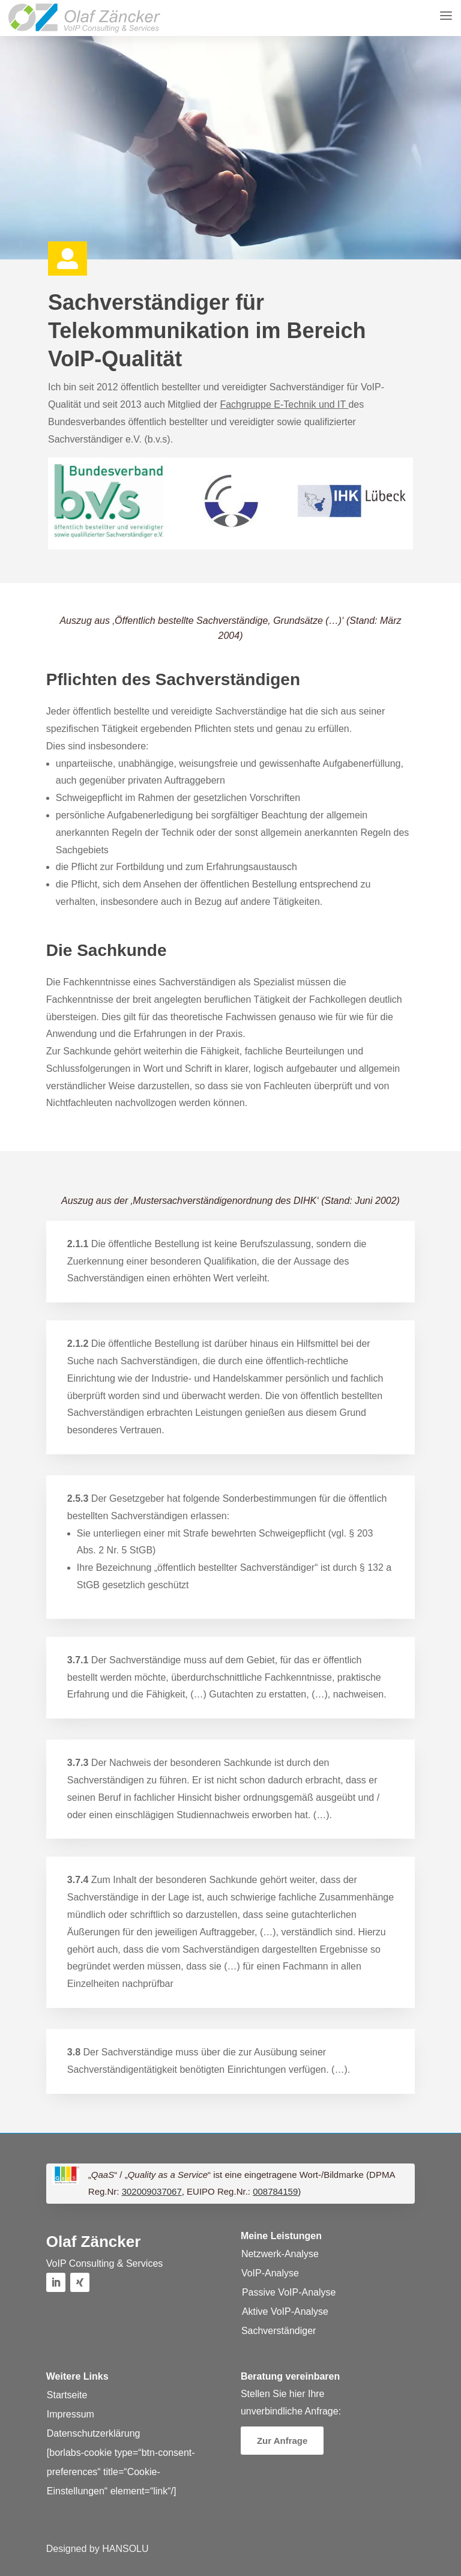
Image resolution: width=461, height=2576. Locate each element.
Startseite (67, 2395)
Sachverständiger (278, 2331)
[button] (84, 18)
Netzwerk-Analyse (280, 2254)
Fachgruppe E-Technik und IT (284, 404)
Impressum (70, 2414)
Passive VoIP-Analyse (289, 2292)
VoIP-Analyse (270, 2273)
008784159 (275, 2191)
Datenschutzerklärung (93, 2433)
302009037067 (152, 2191)
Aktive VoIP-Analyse (285, 2311)
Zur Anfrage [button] (282, 2440)
